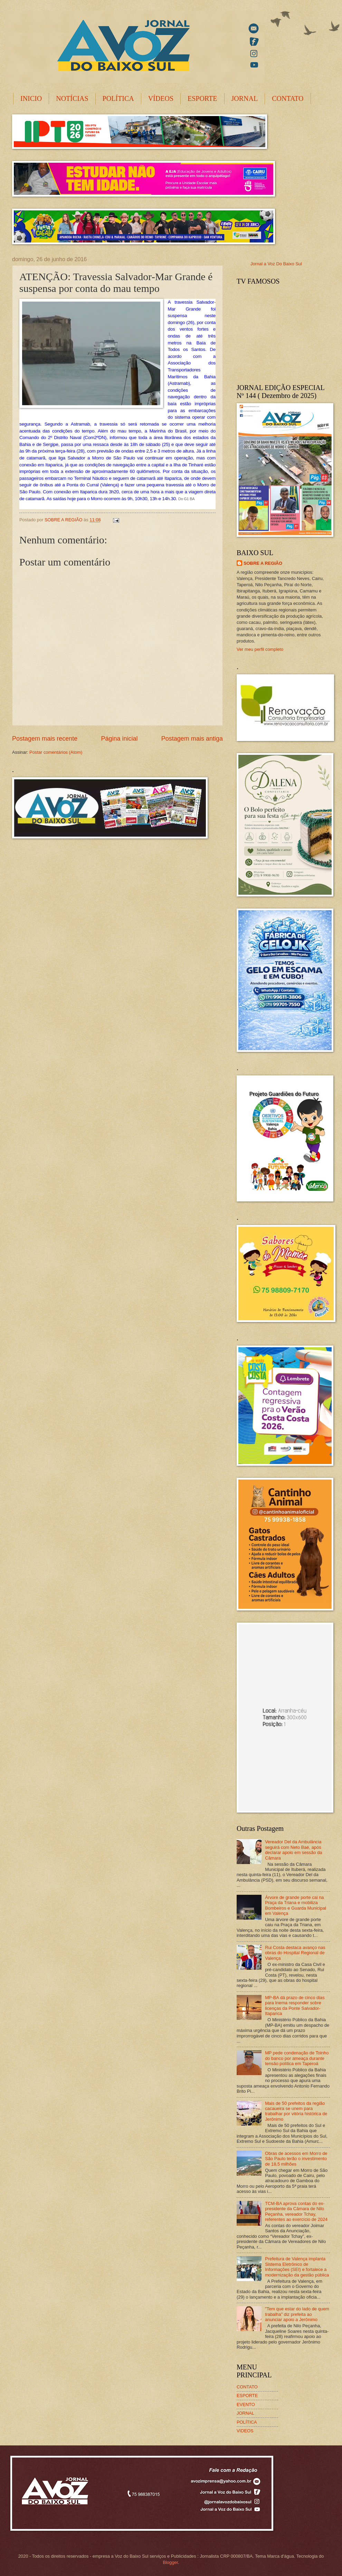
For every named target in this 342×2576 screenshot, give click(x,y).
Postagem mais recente (44, 738)
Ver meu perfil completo (260, 649)
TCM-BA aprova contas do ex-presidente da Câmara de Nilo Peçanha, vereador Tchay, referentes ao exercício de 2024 (296, 2211)
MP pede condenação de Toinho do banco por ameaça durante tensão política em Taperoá (297, 2058)
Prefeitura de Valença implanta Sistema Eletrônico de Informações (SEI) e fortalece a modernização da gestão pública (297, 2266)
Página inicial (119, 738)
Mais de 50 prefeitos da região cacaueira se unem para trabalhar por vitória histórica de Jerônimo (296, 2111)
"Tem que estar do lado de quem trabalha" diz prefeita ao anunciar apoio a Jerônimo (297, 2314)
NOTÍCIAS (72, 98)
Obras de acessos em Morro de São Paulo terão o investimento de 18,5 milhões (296, 2159)
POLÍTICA (118, 98)
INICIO (31, 98)
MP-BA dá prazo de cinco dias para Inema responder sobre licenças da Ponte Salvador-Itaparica (294, 2005)
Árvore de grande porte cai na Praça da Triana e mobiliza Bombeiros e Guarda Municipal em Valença (295, 1905)
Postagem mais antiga (192, 738)
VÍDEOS (160, 98)
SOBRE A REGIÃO (263, 563)
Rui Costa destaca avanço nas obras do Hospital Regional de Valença (295, 1953)
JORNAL (244, 98)
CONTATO (287, 98)
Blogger (170, 2562)
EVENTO (246, 2404)
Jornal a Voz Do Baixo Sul (276, 263)
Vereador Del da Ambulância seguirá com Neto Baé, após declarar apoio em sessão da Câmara (293, 1849)
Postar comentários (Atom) (55, 752)
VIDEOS (245, 2430)
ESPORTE (202, 98)
